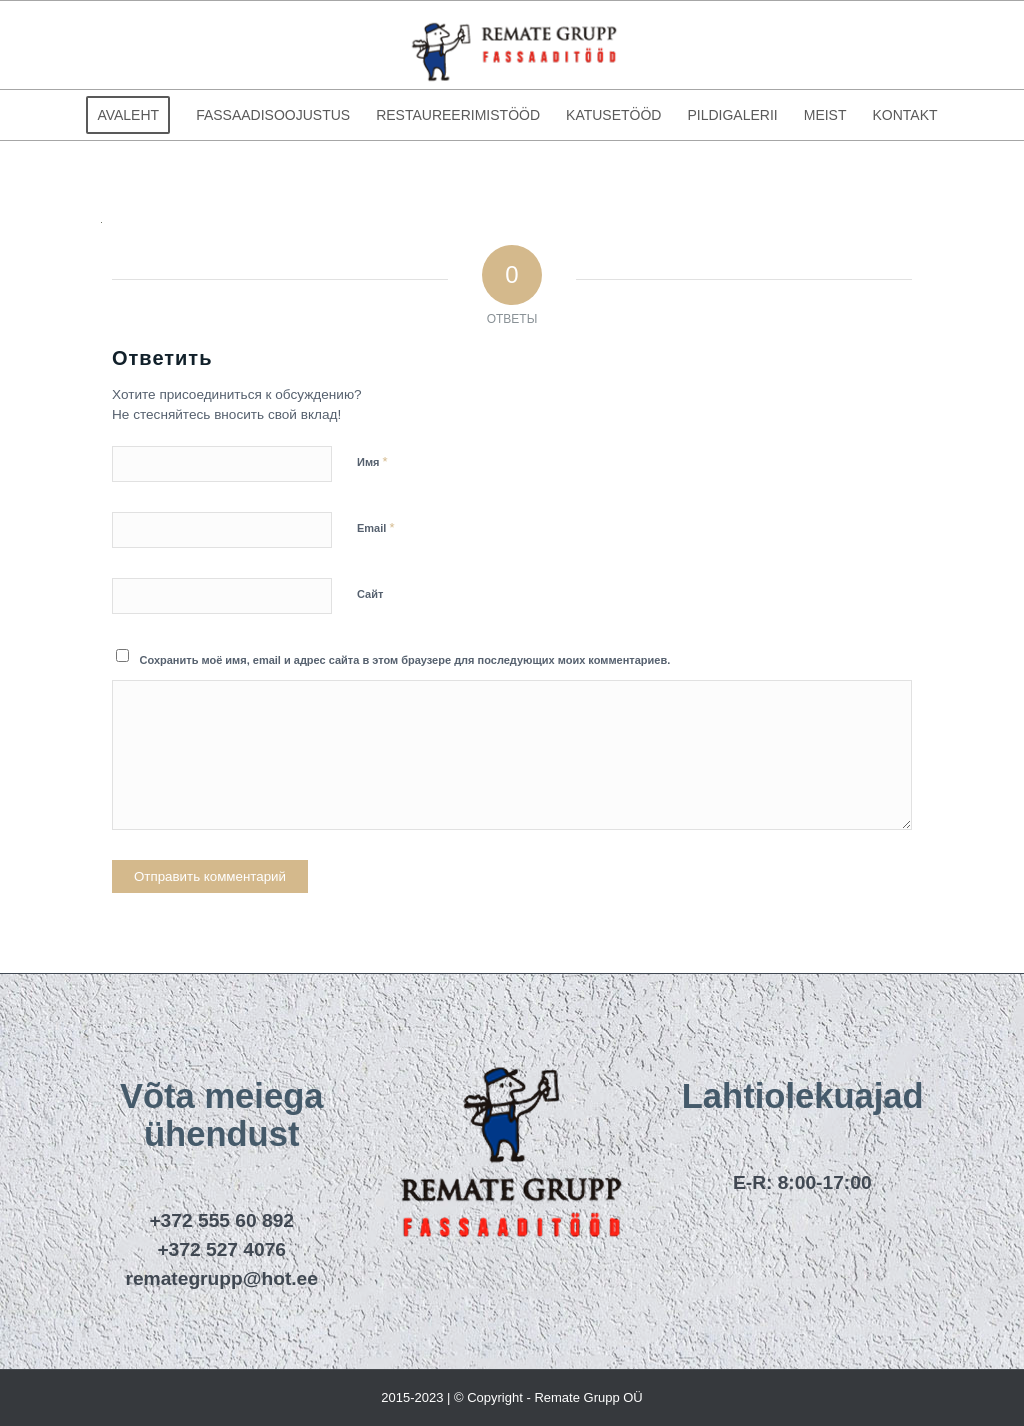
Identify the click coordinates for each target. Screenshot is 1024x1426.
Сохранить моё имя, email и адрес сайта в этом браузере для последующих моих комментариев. (405, 660)
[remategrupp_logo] (512, 45)
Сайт (370, 594)
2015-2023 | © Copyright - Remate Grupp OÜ (512, 1397)
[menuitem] (128, 115)
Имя (372, 461)
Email (375, 527)
